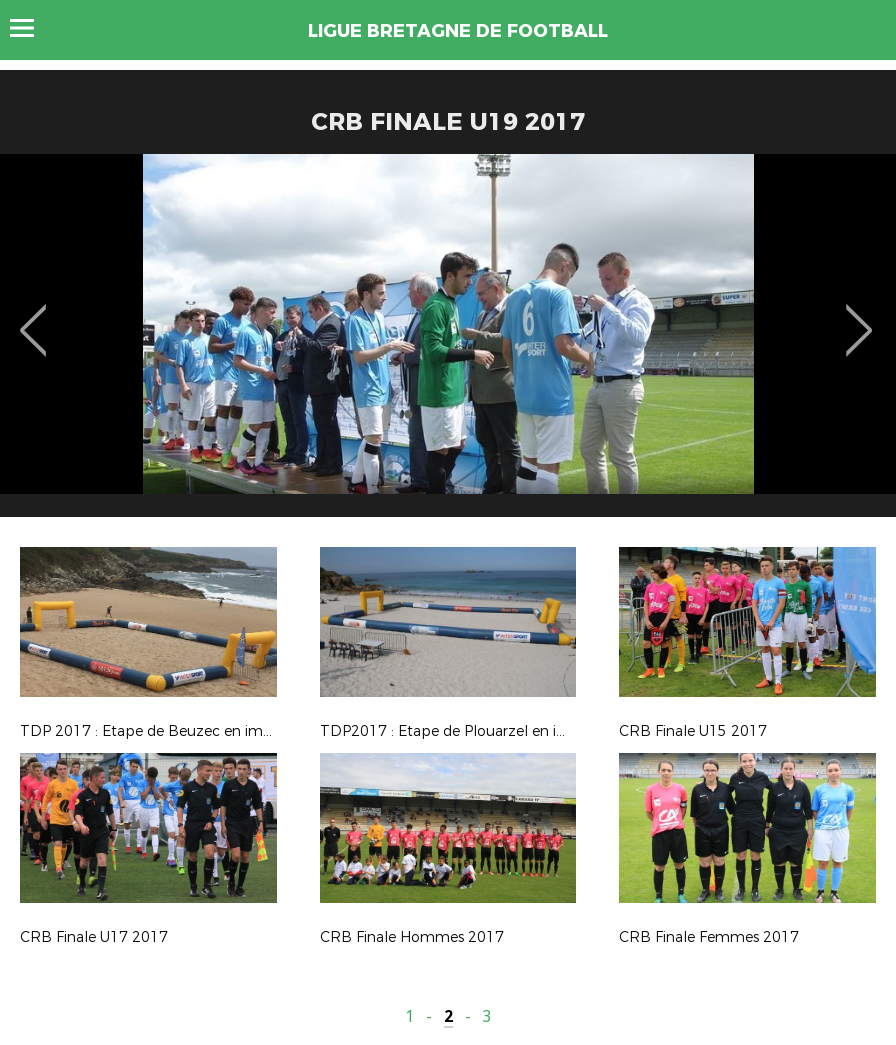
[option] (448, 343)
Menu (31, 28)
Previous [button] (33, 316)
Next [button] (859, 316)
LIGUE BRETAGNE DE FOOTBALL (458, 31)
